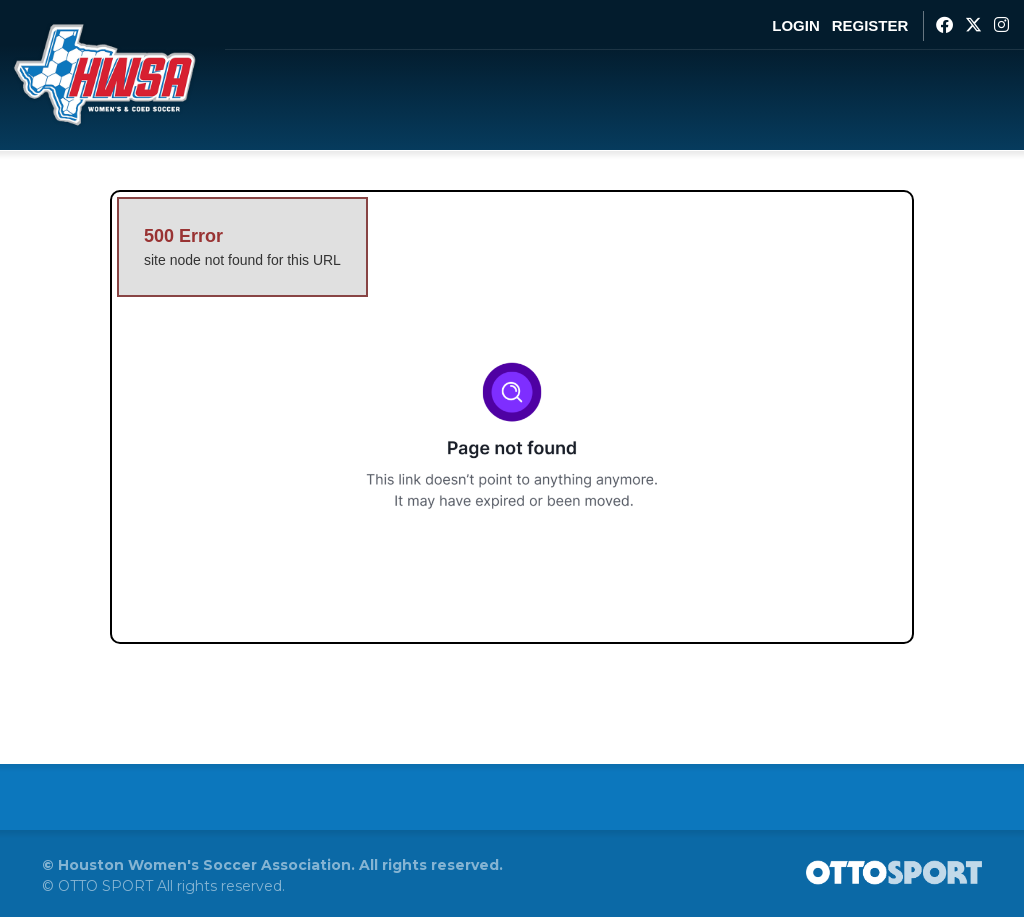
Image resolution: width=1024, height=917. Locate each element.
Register (870, 25)
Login (796, 25)
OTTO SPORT (105, 886)
